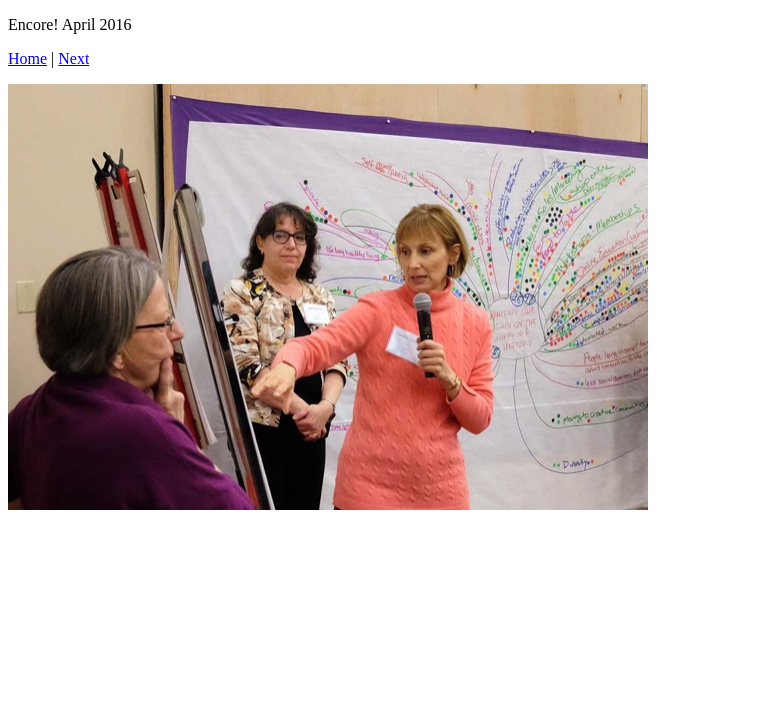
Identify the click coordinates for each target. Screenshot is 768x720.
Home (27, 58)
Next (73, 58)
